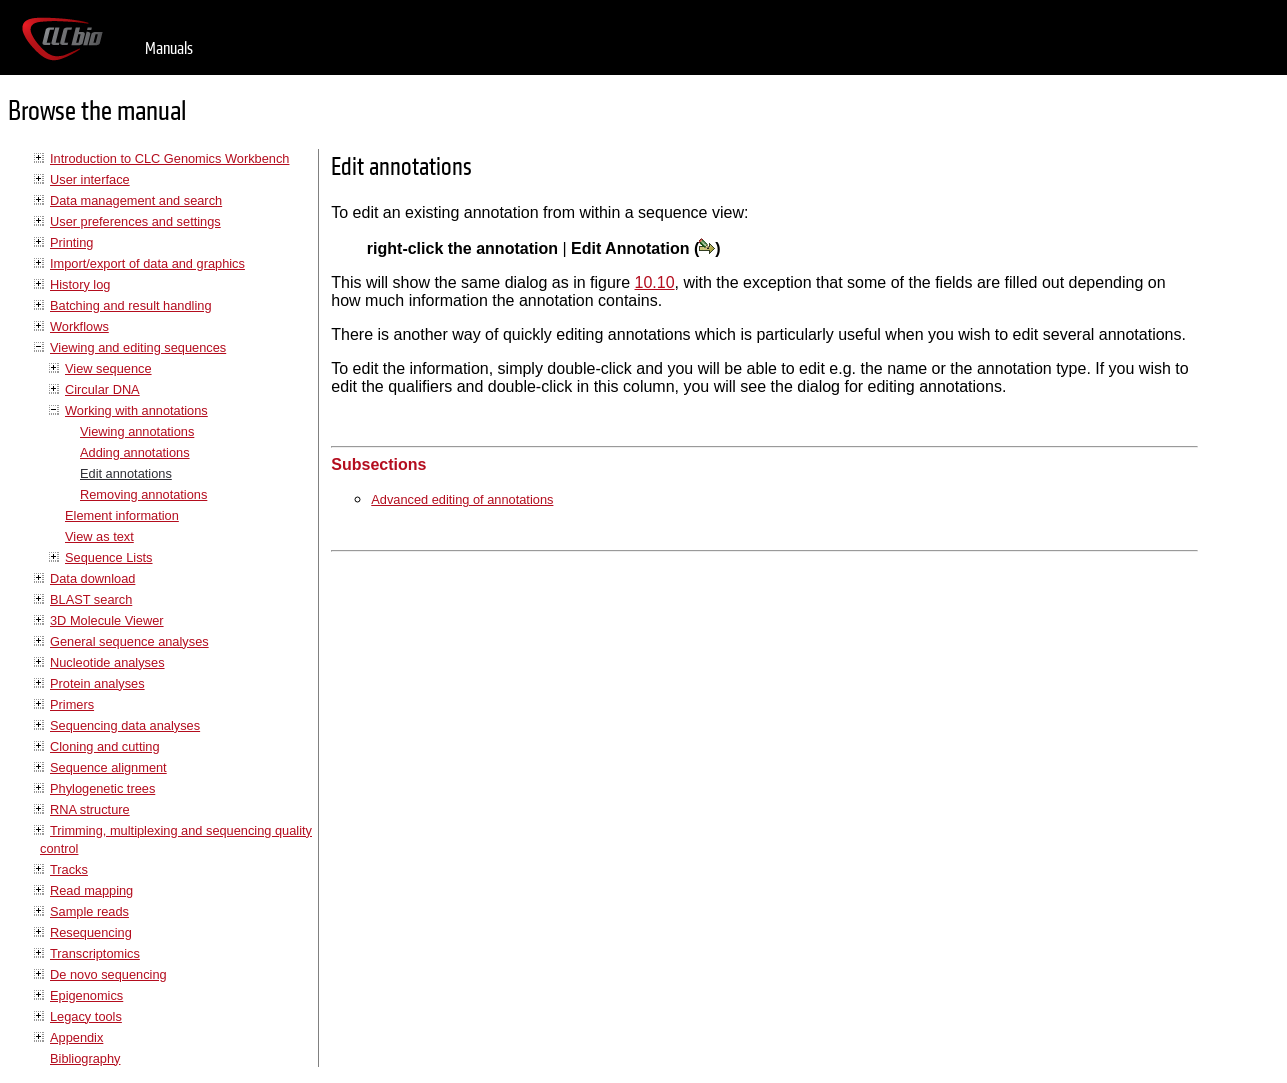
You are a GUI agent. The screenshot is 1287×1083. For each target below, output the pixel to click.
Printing (71, 242)
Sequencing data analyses (125, 725)
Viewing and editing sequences (138, 347)
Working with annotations (136, 410)
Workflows (79, 326)
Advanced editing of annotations (462, 499)
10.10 (655, 282)
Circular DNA (102, 389)
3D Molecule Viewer (107, 620)
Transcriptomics (95, 953)
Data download (92, 578)
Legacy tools (86, 1016)
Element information (122, 515)
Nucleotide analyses (107, 662)
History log (80, 284)
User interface (90, 179)
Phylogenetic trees (102, 788)
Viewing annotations (137, 431)
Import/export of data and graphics (147, 263)
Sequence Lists (109, 557)
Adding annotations (135, 452)
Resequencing (91, 932)
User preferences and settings (135, 221)
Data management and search (136, 200)
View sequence (108, 368)
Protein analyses (97, 683)
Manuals (169, 48)
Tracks (69, 869)
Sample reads (89, 911)
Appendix (76, 1037)
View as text (99, 536)
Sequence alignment (108, 767)
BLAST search (91, 599)
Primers (72, 704)
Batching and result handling (131, 305)
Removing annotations (143, 494)
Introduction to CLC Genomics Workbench (169, 158)
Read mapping (91, 890)
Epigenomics (86, 995)
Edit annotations (126, 473)
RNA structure (90, 809)
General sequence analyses (129, 641)
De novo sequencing (108, 974)
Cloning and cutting (105, 746)
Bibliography (85, 1058)
